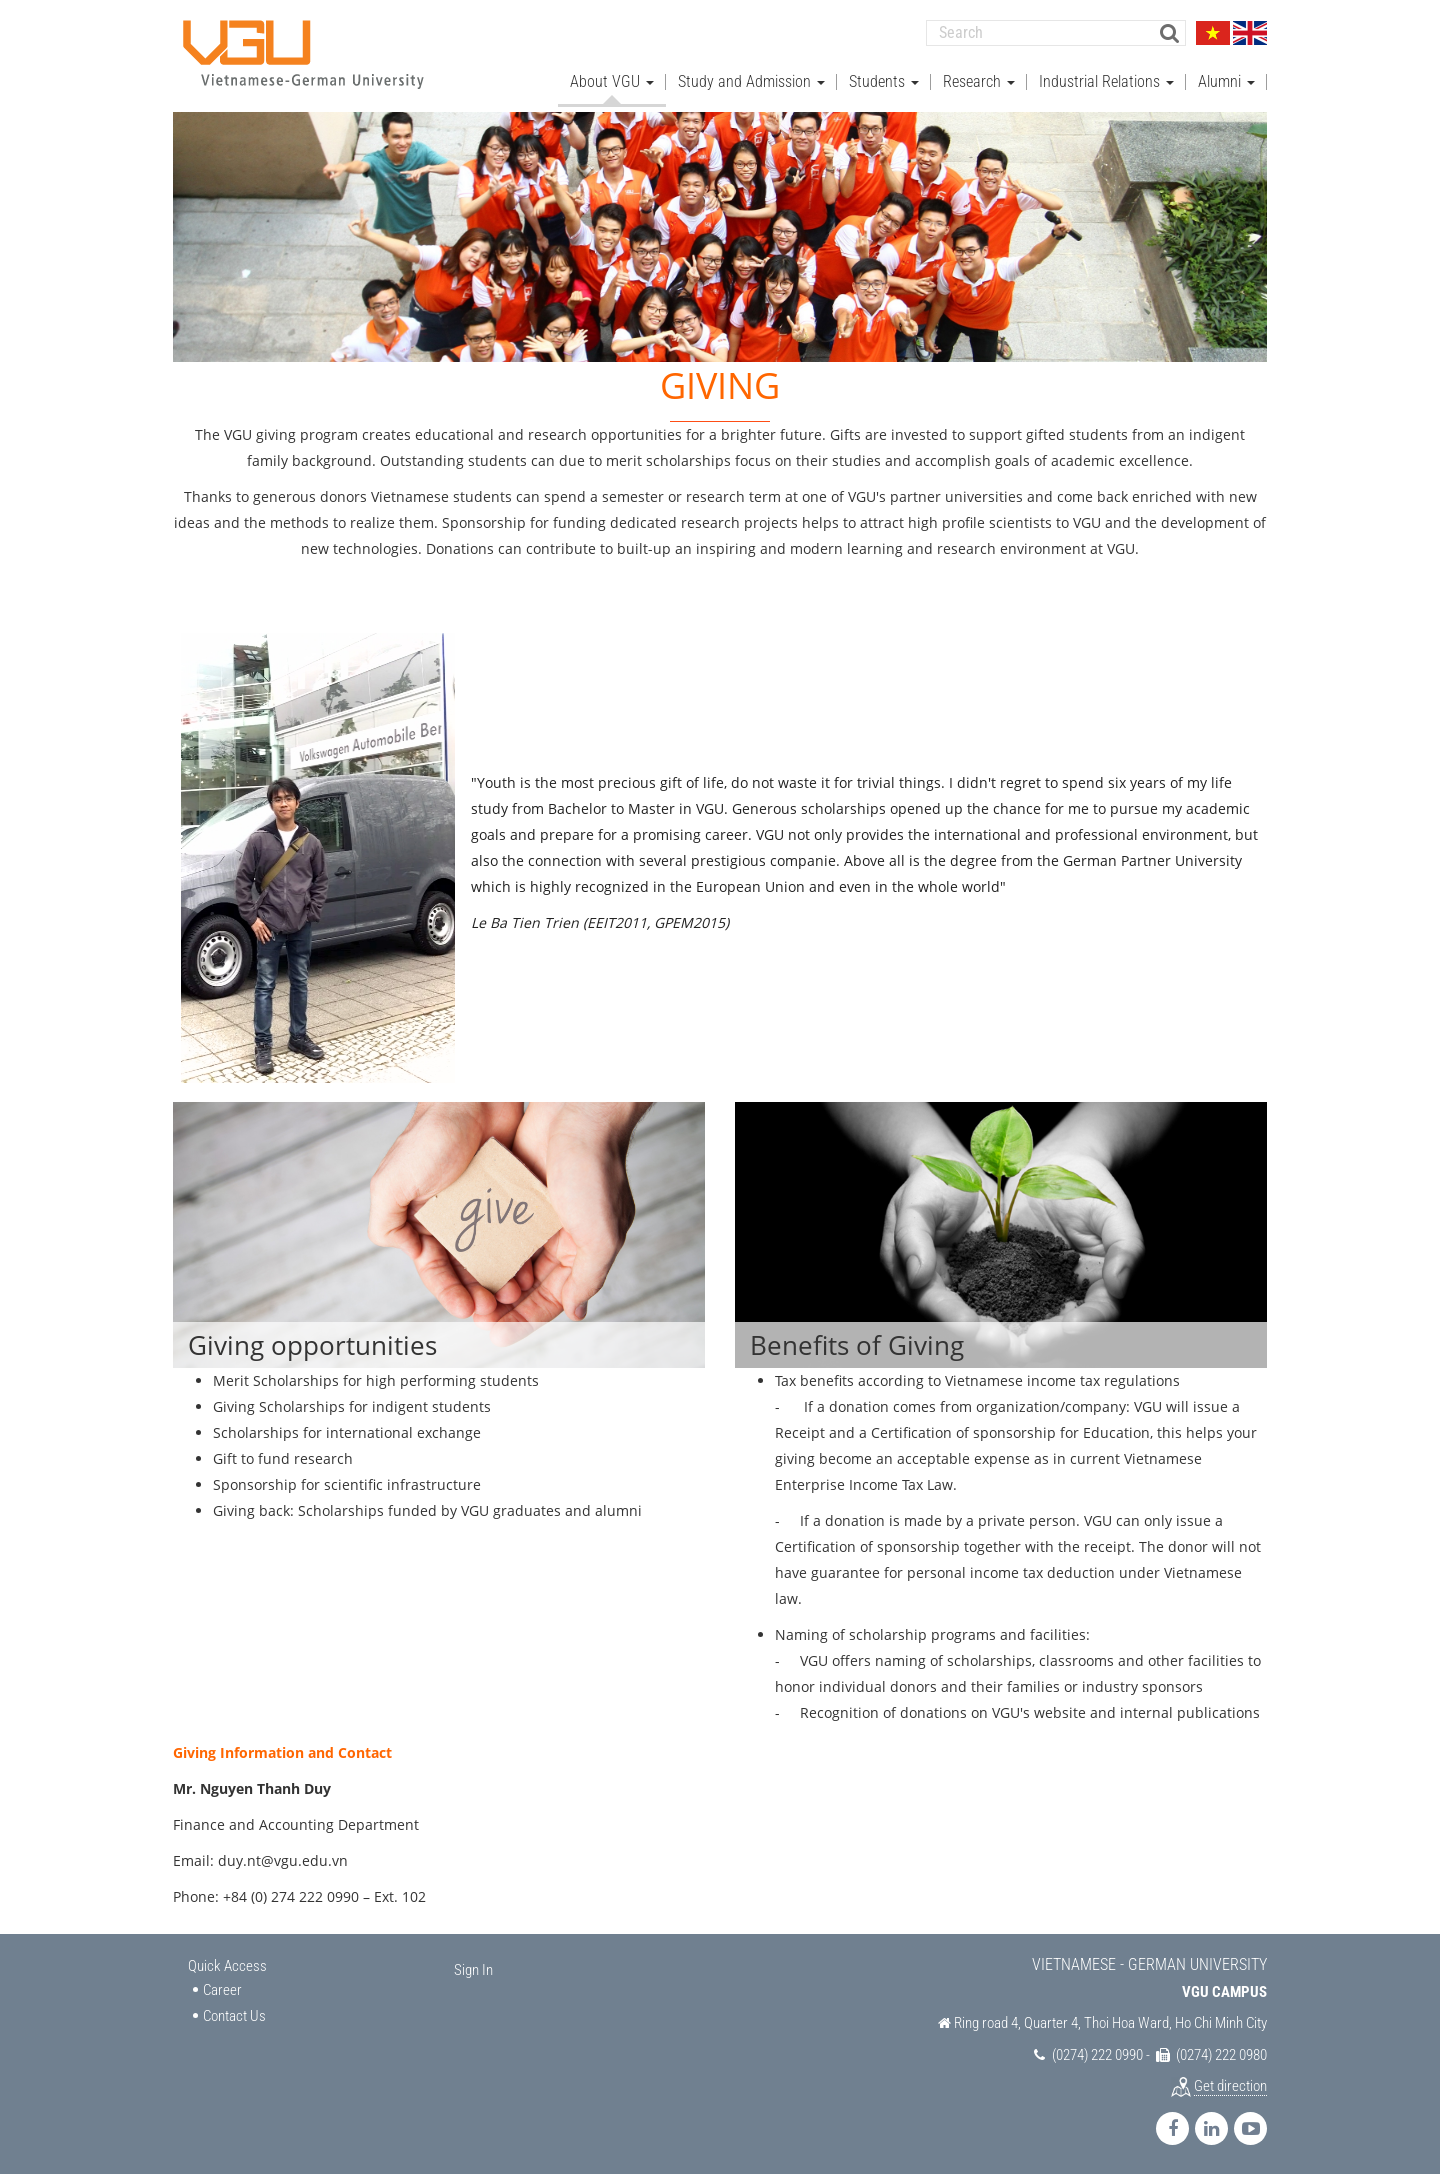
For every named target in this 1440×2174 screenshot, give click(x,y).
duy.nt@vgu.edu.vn (283, 1859)
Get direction (1230, 2085)
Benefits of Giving (857, 1344)
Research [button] (979, 80)
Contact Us (234, 2015)
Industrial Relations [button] (1106, 80)
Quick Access (227, 1965)
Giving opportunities (312, 1344)
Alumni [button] (1226, 80)
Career (222, 1989)
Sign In (473, 1969)
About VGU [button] (612, 80)
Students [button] (884, 80)
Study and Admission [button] (751, 80)
